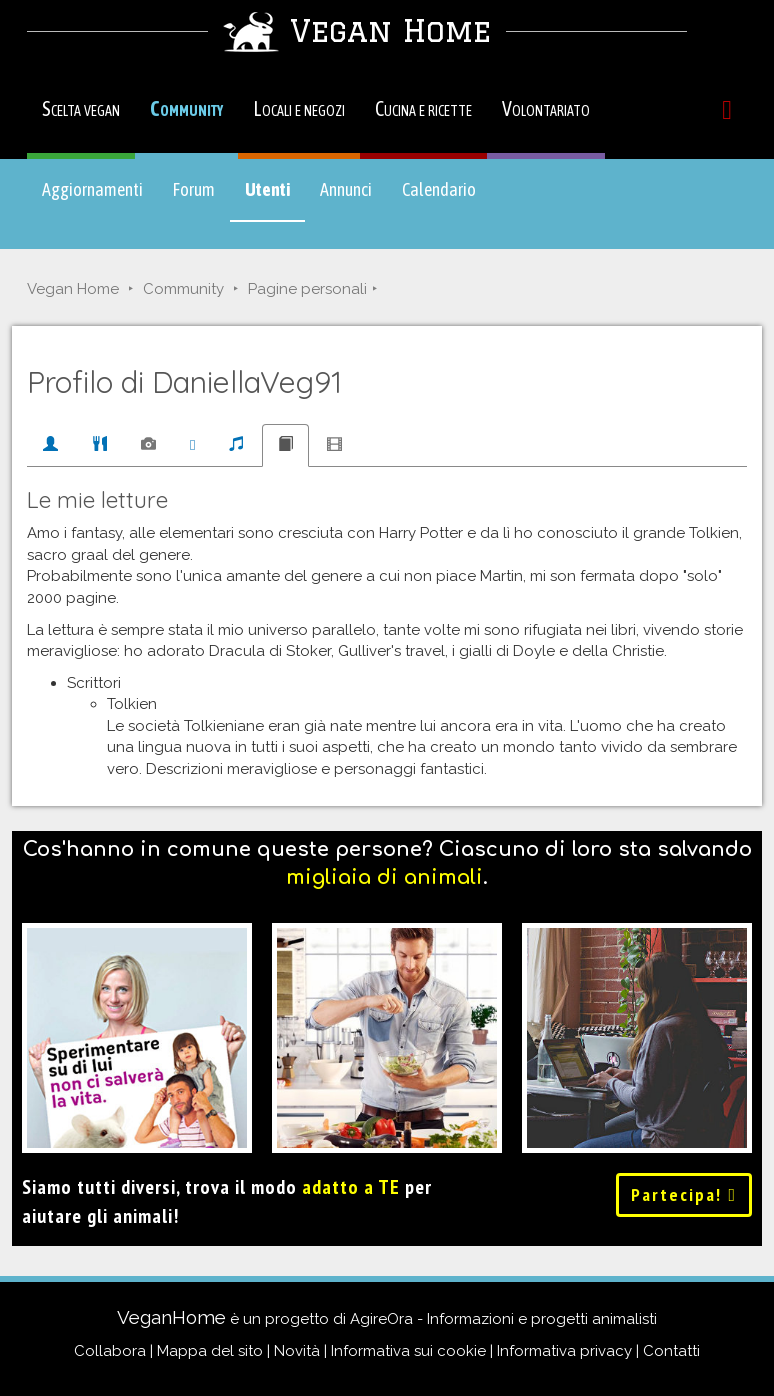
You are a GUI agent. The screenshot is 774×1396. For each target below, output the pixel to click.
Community (186, 108)
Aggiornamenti (92, 189)
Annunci (346, 189)
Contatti (671, 1351)
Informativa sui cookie (408, 1351)
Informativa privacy (564, 1351)
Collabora (110, 1351)
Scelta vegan (81, 108)
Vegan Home (73, 289)
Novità (297, 1351)
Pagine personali (307, 289)
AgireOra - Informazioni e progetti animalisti (503, 1319)
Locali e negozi (299, 108)
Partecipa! (684, 1194)
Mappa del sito (210, 1351)
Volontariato (546, 108)
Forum (194, 189)
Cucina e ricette (423, 108)
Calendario (439, 189)
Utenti (275, 199)
